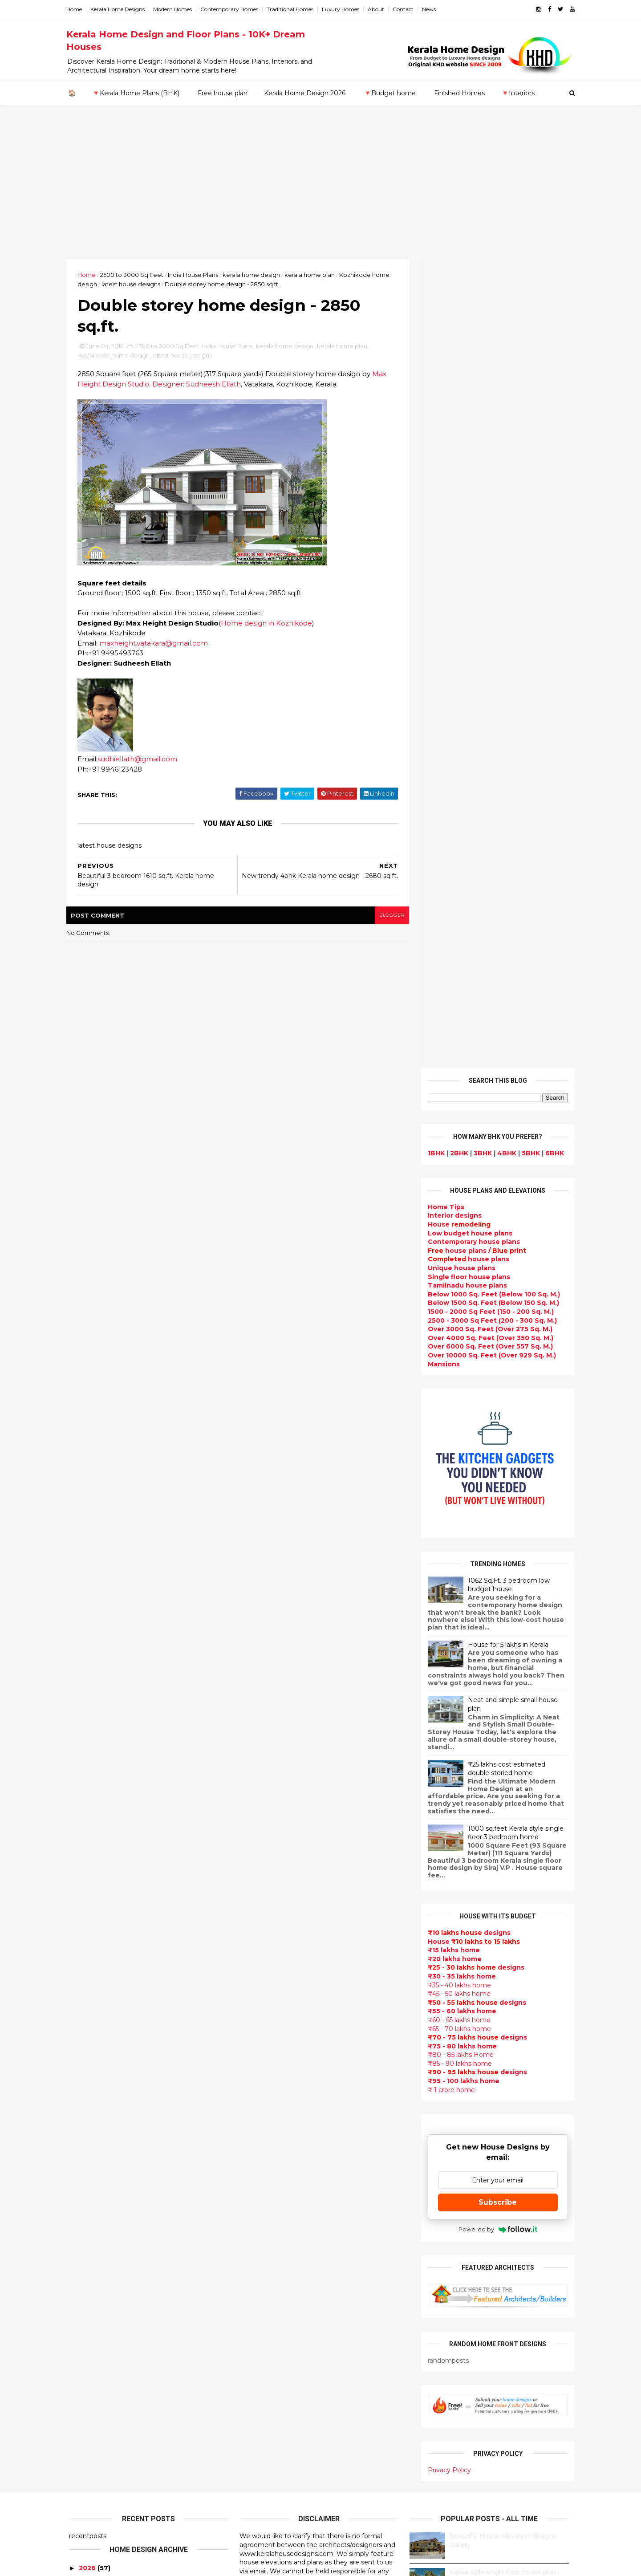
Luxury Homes (343, 9)
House (456, 415)
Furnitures (258, 2467)
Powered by (495, 1420)
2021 (86, 1820)
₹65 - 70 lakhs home (456, 1219)
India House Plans (195, 274)
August (89, 1988)
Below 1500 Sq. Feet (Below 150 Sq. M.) (490, 494)
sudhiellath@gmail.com (140, 760)
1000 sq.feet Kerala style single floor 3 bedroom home (513, 1024)
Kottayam (85, 2194)
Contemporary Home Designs (290, 1895)
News (431, 9)
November (94, 1952)
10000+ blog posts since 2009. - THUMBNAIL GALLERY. (141, 2564)
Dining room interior (274, 2266)
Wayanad (84, 2255)
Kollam (80, 2186)
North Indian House (273, 2308)
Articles (253, 2182)
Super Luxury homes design (287, 2086)
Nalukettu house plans (279, 2478)
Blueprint (256, 2489)
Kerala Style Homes (273, 2033)
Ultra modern (262, 2203)
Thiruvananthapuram (105, 2238)
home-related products (490, 2095)
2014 (87, 1905)
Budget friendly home (277, 2139)
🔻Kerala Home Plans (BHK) (135, 93)
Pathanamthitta (96, 2229)
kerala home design (254, 274)
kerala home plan (312, 274)
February (92, 2061)
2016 (86, 1880)
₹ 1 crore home (448, 1280)
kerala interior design (276, 2118)
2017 (86, 1868)
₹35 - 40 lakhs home (456, 1176)
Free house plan (222, 93)
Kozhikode (87, 2203)
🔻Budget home (390, 93)
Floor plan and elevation (281, 2054)
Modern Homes (175, 9)
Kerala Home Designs (120, 9)
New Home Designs (273, 2065)
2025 (87, 1771)
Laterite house (265, 2393)
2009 (87, 2113)
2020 (87, 1832)
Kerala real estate (270, 2510)
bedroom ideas (265, 2224)
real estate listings (492, 2138)
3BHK (480, 344)
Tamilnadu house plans (464, 476)
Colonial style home (273, 2023)
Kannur (81, 2168)
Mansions (441, 555)
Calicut (122, 2203)
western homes (267, 2340)
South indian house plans (283, 2107)
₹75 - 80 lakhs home (459, 1237)
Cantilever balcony (272, 2499)
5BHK (528, 344)
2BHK (456, 344)
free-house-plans (270, 2012)
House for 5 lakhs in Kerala (505, 836)
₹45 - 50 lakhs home (456, 1185)
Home (77, 9)
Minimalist (257, 2351)
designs (452, 406)
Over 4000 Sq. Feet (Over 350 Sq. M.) (488, 529)
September (96, 1976)
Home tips (257, 2446)
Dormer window (267, 2245)
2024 (87, 1783)
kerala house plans (272, 2436)
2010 (86, 2101)
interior (253, 1980)
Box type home (266, 1991)
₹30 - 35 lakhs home (459, 1167)
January (90, 2073)
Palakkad (84, 2220)
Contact (405, 9)
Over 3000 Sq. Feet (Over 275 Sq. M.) (487, 520)
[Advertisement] (320, 192)
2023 (87, 1795)
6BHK (552, 344)
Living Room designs (275, 2150)
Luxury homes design (276, 1959)
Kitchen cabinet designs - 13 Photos (505, 1979)
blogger (388, 916)
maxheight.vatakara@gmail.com (156, 644)
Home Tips (443, 398)
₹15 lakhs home (451, 1141)
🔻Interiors (518, 93)
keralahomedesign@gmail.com (470, 2325)
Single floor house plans (466, 467)
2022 (87, 1807)
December (95, 1939)
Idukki (79, 2159)
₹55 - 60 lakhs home (459, 1202)
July (83, 2000)
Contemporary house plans (471, 433)
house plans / (474, 442)
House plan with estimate (284, 2255)
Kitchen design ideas (276, 2287)
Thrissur (83, 2247)
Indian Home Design (274, 2097)
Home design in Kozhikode (269, 624)
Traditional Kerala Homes (282, 2076)
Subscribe (495, 1393)
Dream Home (262, 2414)
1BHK (433, 344)
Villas (249, 2001)
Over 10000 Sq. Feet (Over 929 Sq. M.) (489, 546)
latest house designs (133, 284)
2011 (86, 2088)
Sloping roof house (273, 1917)
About (378, 9)
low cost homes (267, 2319)
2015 (86, 1893)
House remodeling (271, 2404)
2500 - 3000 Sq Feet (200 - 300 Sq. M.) (489, 511)
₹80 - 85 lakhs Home (458, 1246)
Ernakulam (87, 2150)
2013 (86, 1917)
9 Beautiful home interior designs (501, 1799)
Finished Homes (459, 93)
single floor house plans (281, 2192)
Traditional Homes (292, 9)
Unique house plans (459, 459)
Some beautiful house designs (497, 1835)
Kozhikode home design (116, 356)
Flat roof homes (267, 1906)
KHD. (251, 2564)
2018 (86, 1856)
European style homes (278, 2330)
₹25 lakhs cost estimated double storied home (504, 959)
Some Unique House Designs (496, 1871)
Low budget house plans (467, 424)
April (84, 2037)
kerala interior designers (282, 2372)
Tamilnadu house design (282, 2235)
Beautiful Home (267, 1948)
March (87, 2049)
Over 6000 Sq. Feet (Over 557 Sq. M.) (487, 537)
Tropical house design (278, 2277)
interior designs (497, 2086)
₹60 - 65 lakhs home (456, 1211)
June (85, 2012)
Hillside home (263, 2457)
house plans (466, 450)
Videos (251, 2213)
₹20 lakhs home (452, 1150)
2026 (87, 1759)
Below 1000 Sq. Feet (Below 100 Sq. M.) (491, 485)
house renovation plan (278, 2383)
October (91, 1964)
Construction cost (271, 2171)
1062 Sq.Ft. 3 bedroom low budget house (506, 775)
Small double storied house (287, 2044)
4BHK (504, 344)
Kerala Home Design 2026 (304, 93)
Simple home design (275, 2298)
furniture (543, 2086)
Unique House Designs (279, 2160)
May (83, 2024)
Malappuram (89, 2211)
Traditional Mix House (277, 2425)
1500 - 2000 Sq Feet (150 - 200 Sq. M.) (488, 503)
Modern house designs (279, 1885)
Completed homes (271, 2129)
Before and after (269, 2520)
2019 (86, 1844)
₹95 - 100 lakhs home (461, 1272)
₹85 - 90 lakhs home (457, 1255)
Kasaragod (87, 2177)
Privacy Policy (446, 1661)
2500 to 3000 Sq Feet (134, 274)
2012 (86, 1929)
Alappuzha (87, 2142)
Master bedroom (268, 2361)
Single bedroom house (279, 2531)
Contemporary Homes (232, 9)
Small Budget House (275, 1970)
